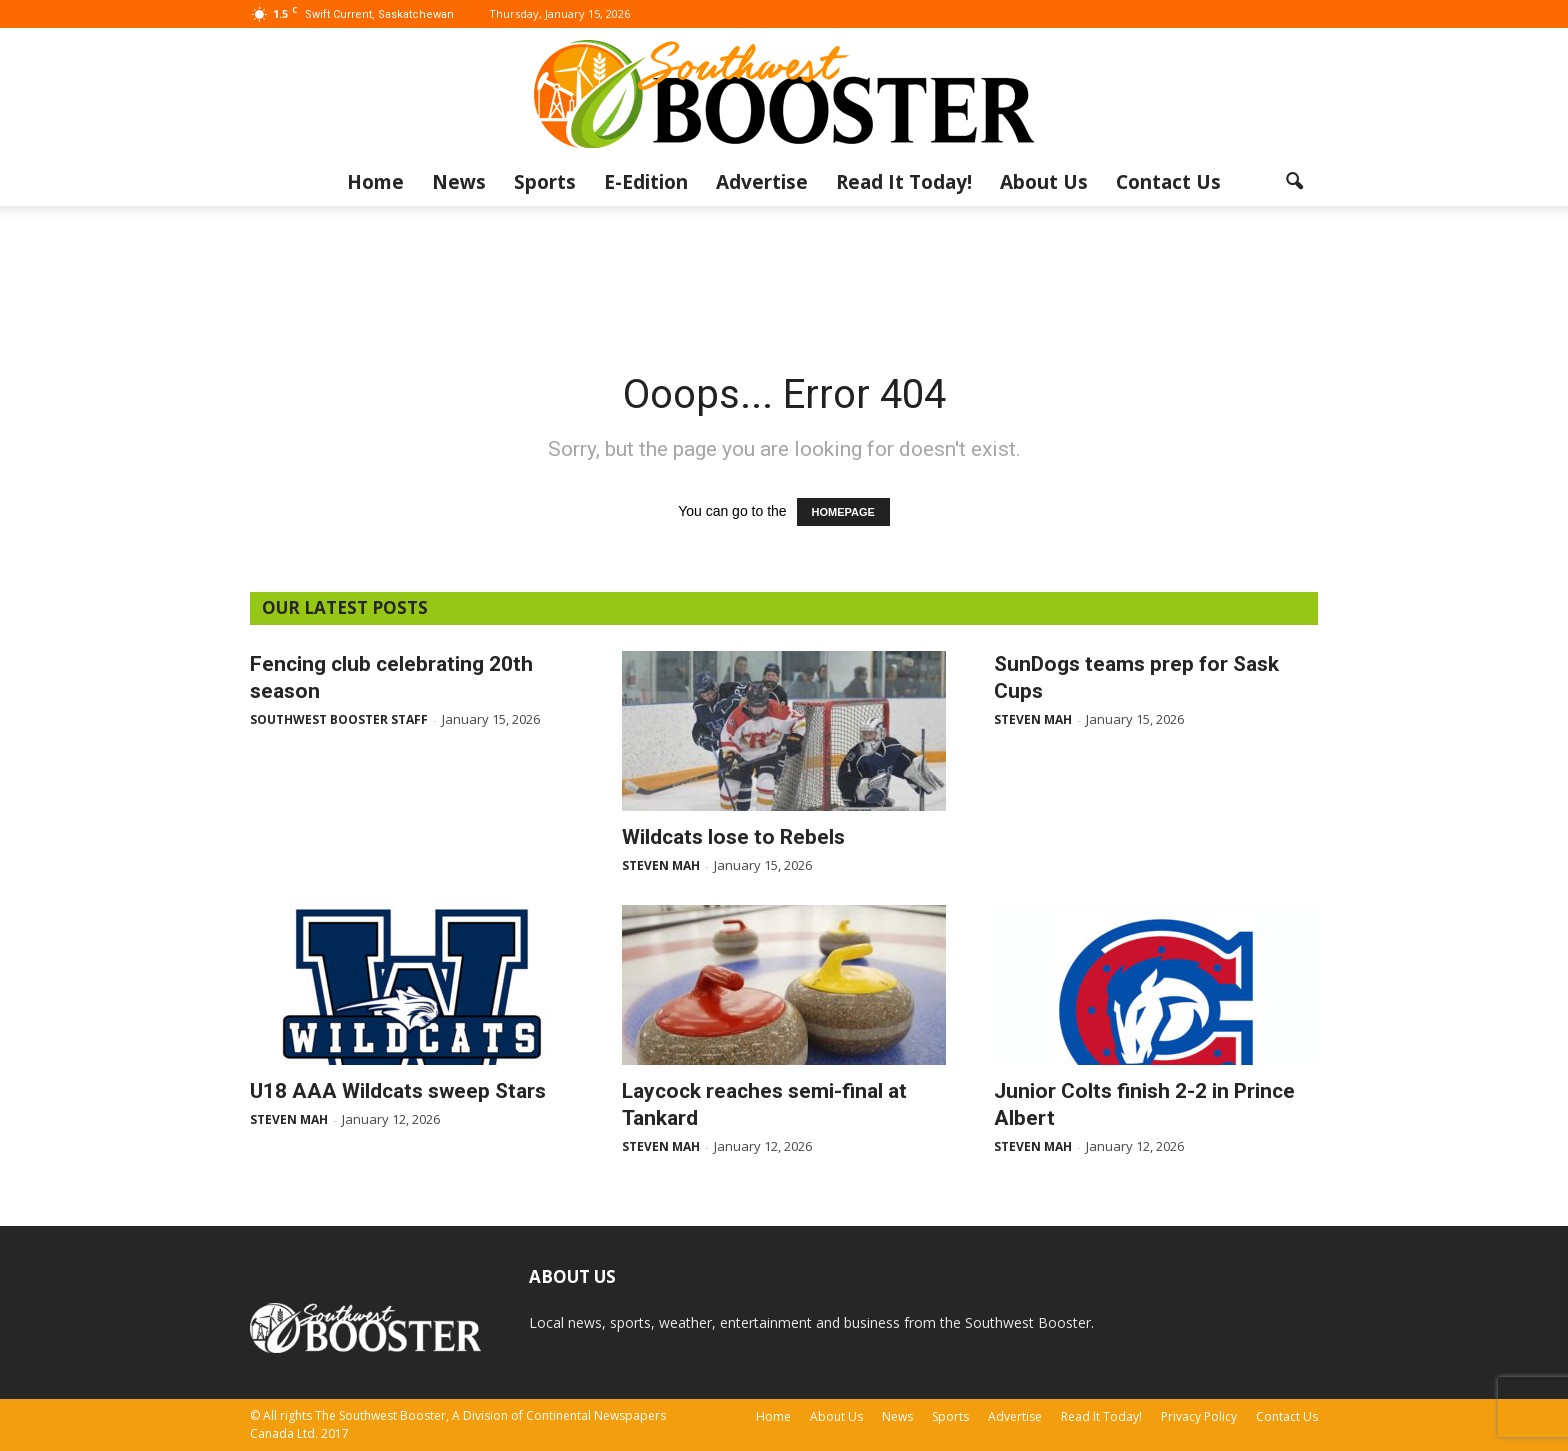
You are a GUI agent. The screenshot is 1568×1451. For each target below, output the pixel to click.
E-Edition (646, 182)
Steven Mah (661, 865)
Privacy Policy (1199, 1416)
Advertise (762, 182)
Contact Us (1168, 182)
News (459, 182)
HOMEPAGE (843, 512)
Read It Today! (904, 182)
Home (375, 182)
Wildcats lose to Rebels (733, 837)
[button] (1294, 182)
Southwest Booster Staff (339, 719)
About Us (1044, 182)
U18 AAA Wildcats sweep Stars (398, 1091)
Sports (545, 182)
